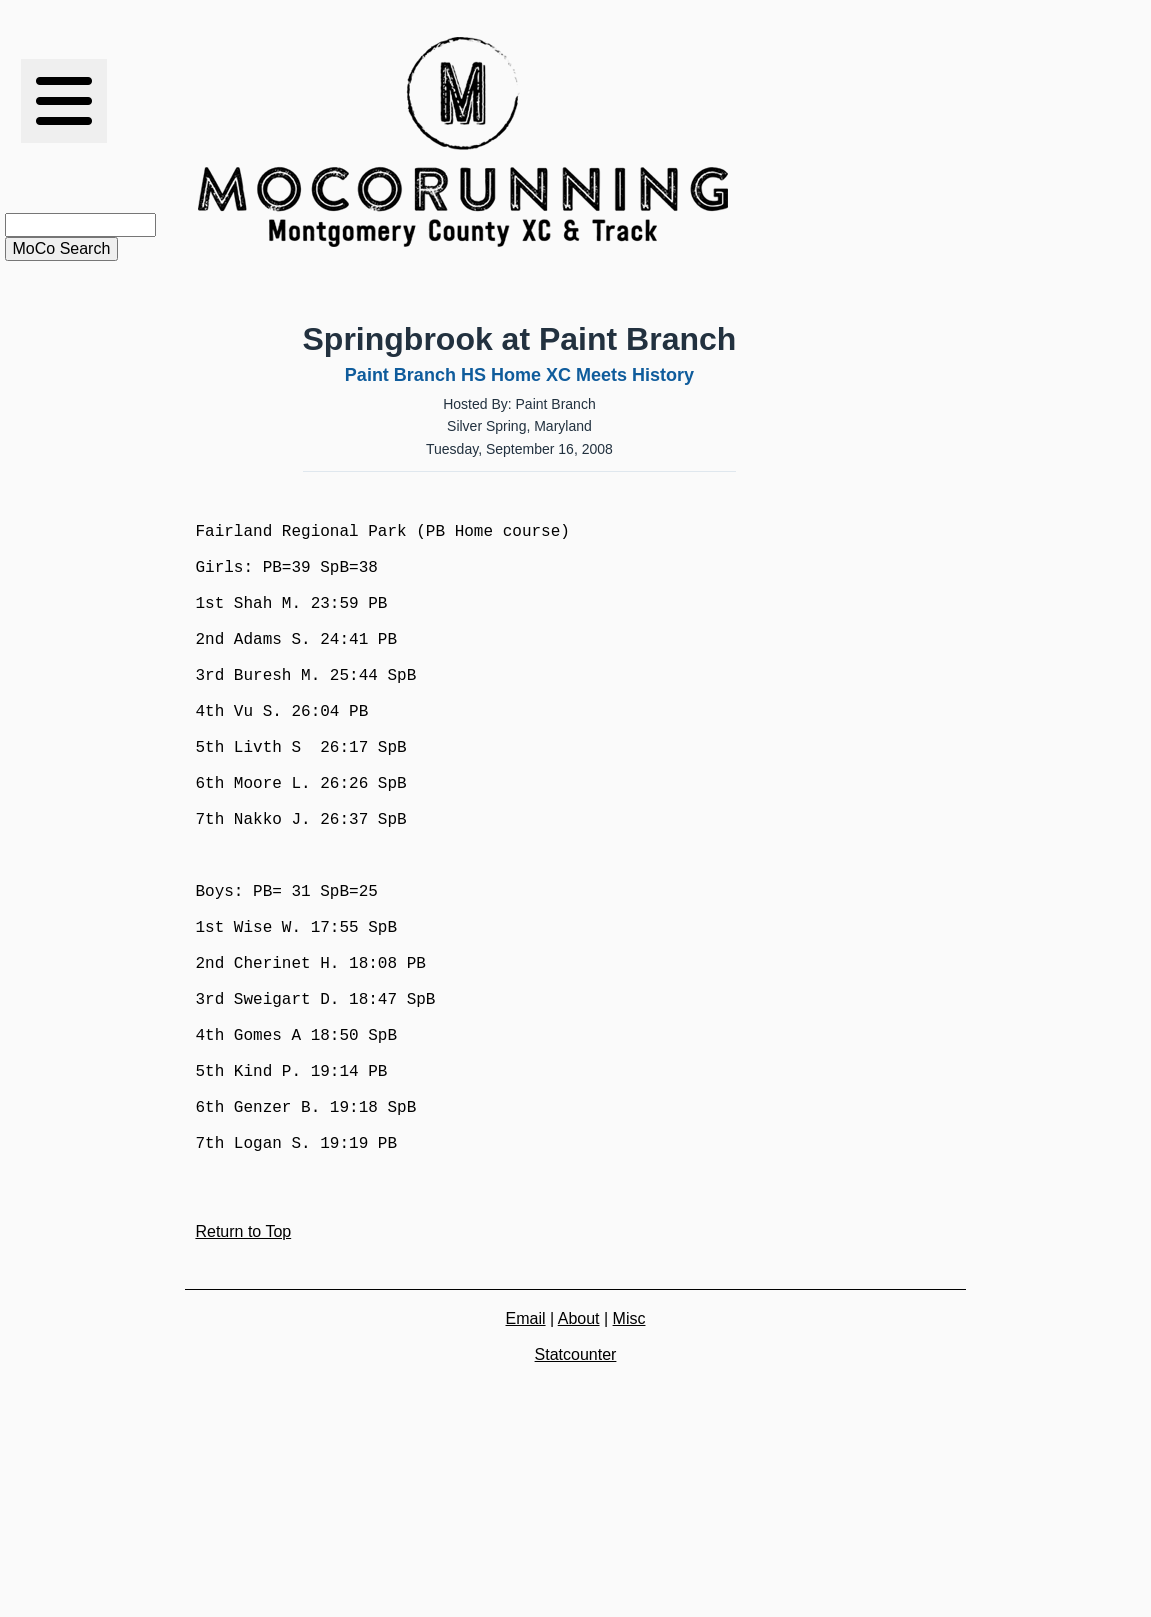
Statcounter (576, 1498)
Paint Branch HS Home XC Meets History (519, 375)
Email (526, 1462)
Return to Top (243, 1375)
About (579, 1462)
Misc (629, 1462)
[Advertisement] (843, 142)
